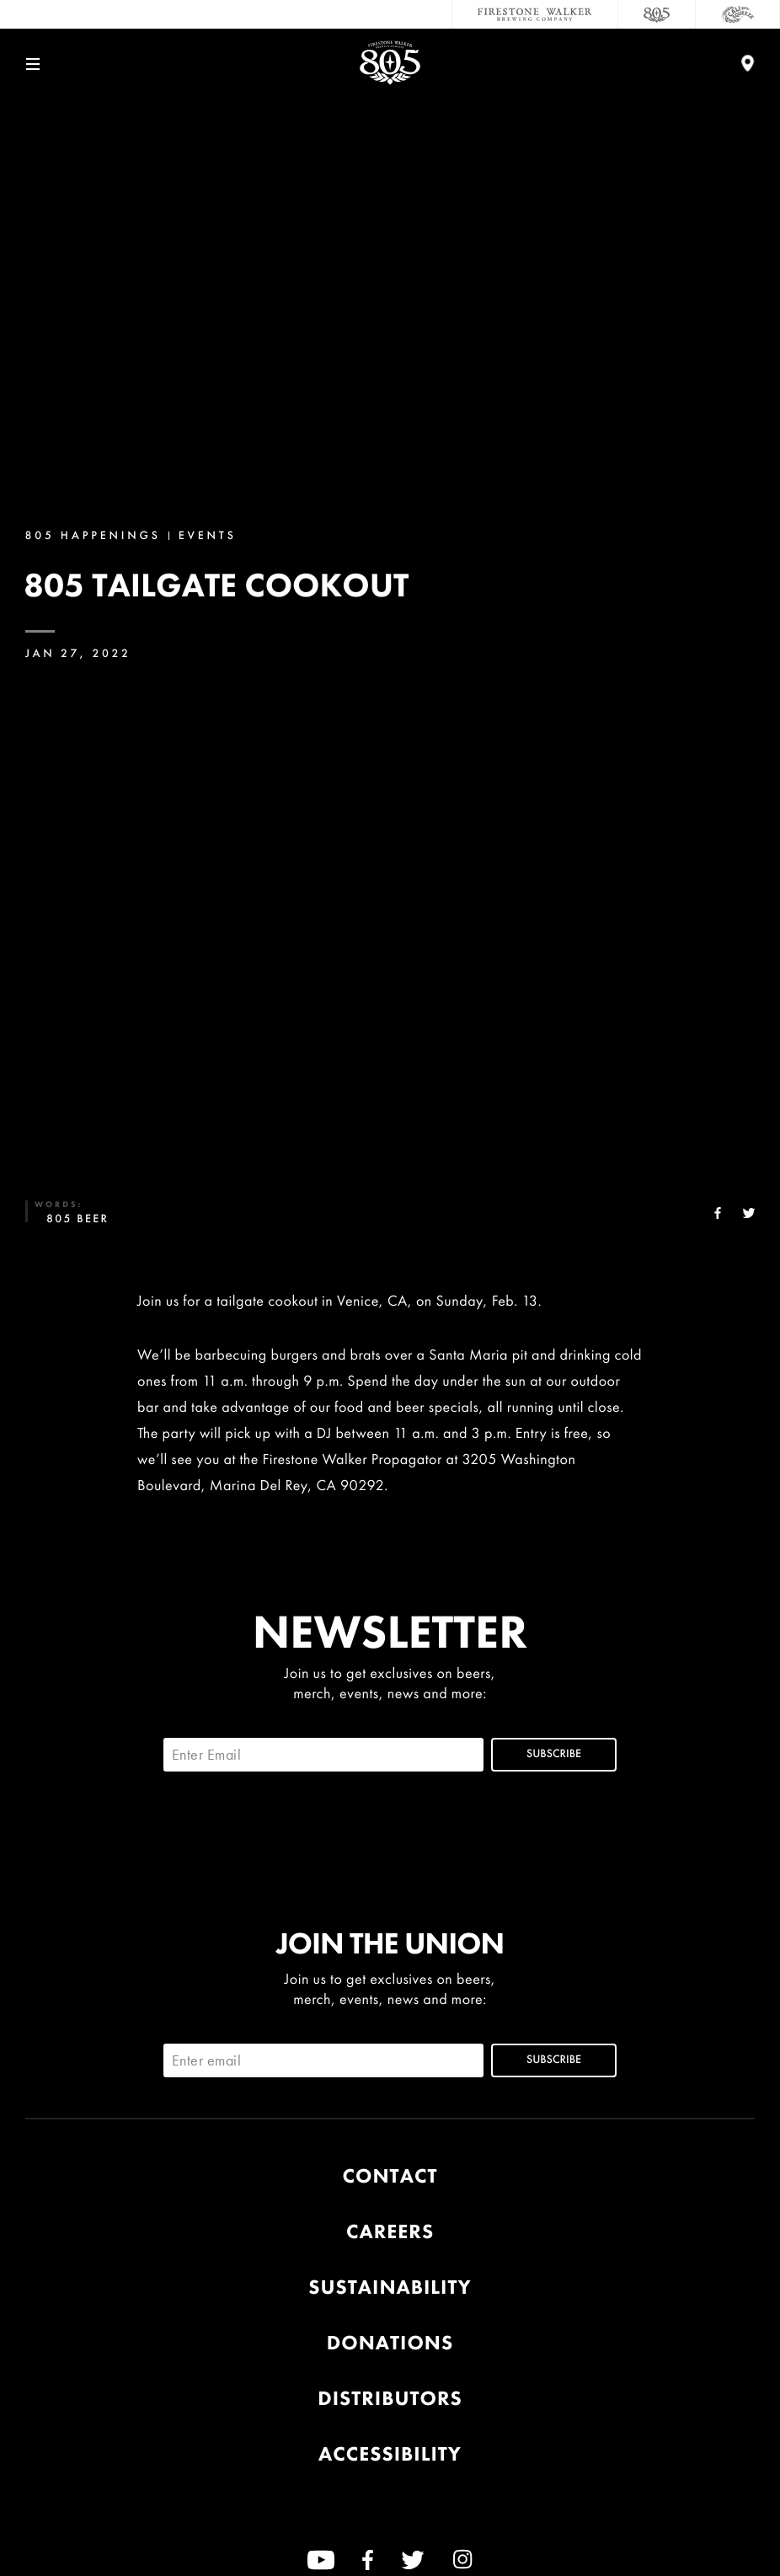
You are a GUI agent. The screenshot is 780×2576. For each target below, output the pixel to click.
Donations (390, 2343)
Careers (390, 2232)
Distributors (390, 2399)
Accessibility (390, 2454)
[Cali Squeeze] (738, 14)
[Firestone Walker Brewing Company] (534, 14)
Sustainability (389, 2287)
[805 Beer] (657, 14)
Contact (390, 2176)
